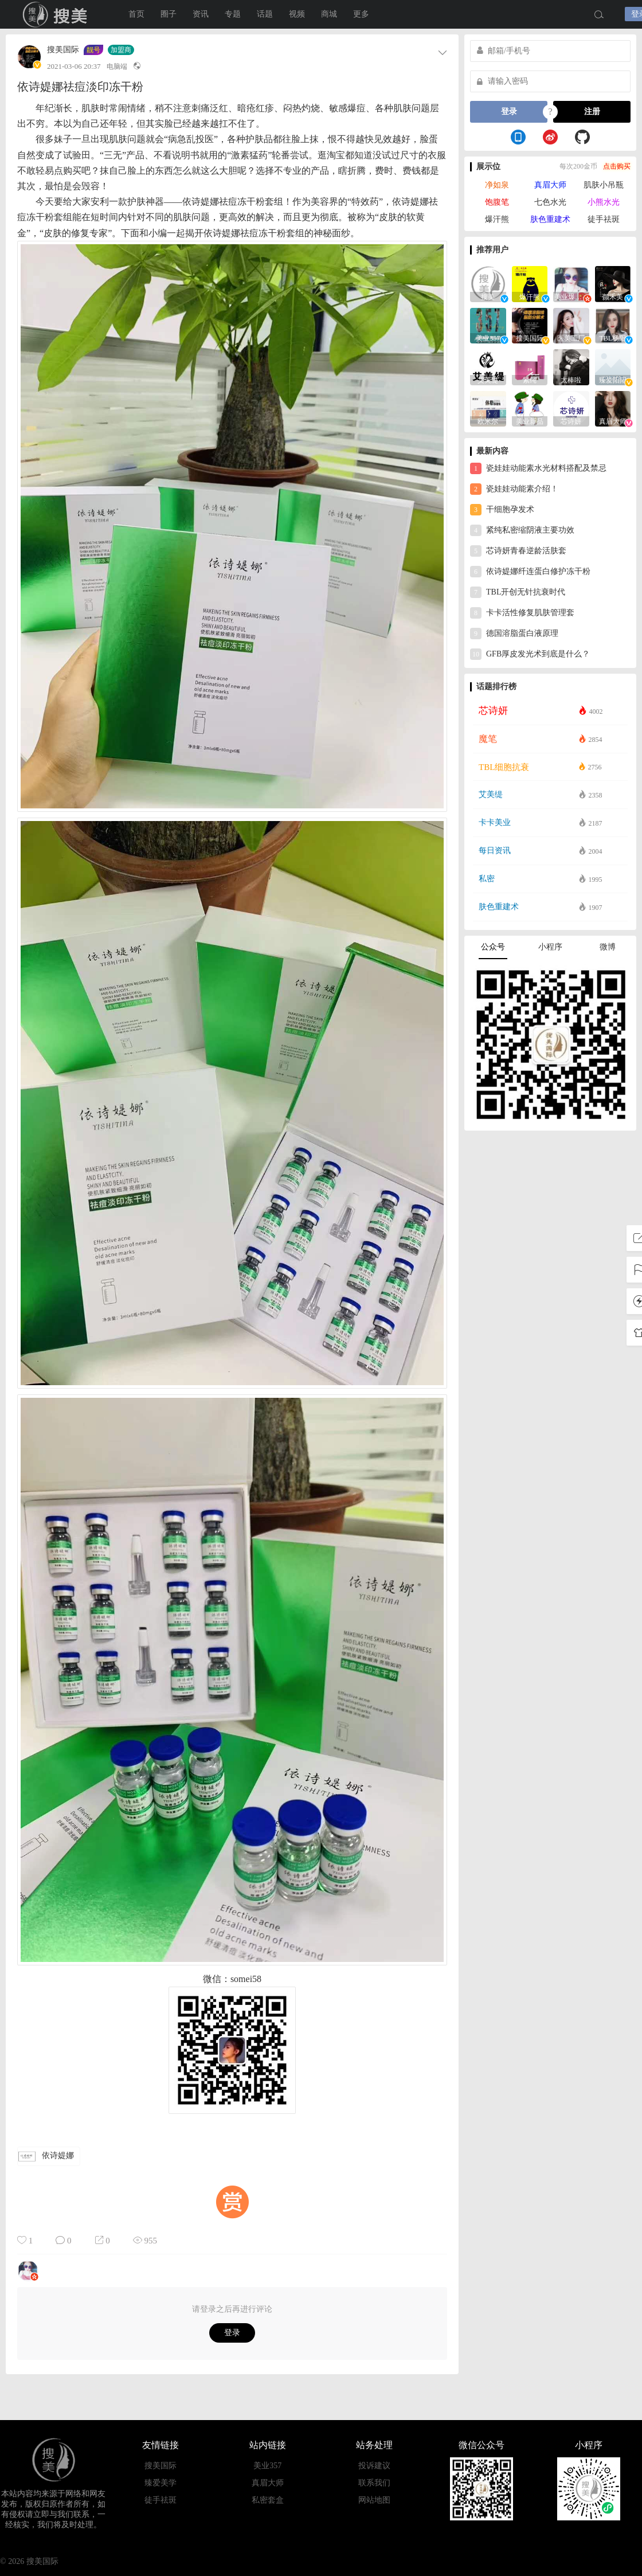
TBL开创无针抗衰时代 (517, 592)
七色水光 (550, 202)
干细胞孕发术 (502, 509)
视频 (297, 14)
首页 (136, 14)
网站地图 (374, 2500)
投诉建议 (374, 2465)
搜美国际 (57, 14)
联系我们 (374, 2483)
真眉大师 (550, 185)
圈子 (168, 14)
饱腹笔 (497, 202)
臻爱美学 (160, 2483)
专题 (233, 14)
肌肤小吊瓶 (604, 185)
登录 (232, 2332)
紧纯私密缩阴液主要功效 (522, 530)
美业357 (267, 2465)
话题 (265, 14)
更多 (361, 14)
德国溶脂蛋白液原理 (514, 633)
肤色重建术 (550, 219)
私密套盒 (268, 2500)
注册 (592, 111)
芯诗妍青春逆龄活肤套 (518, 551)
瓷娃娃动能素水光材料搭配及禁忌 (538, 468)
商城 (329, 14)
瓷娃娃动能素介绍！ (514, 489)
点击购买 (617, 166)
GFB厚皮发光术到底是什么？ (530, 654)
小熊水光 (604, 202)
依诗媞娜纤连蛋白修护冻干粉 (530, 571)
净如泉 (497, 185)
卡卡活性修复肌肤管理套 (522, 613)
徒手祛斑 (604, 219)
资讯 (201, 14)
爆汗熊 (497, 219)
